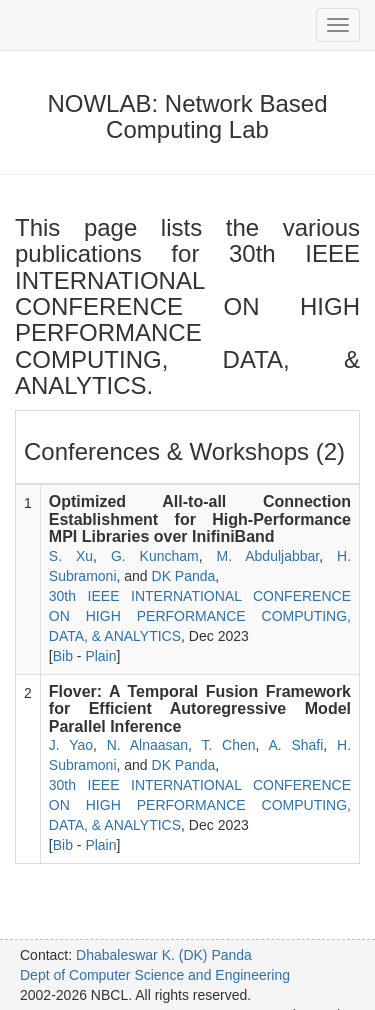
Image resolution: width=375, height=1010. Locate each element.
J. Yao (71, 745)
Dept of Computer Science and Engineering (155, 975)
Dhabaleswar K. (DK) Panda (164, 955)
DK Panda (184, 576)
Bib (63, 656)
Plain (100, 656)
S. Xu (71, 556)
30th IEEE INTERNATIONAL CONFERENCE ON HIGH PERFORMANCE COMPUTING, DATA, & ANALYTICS (200, 616)
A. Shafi (295, 745)
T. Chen (228, 745)
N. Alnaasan (147, 745)
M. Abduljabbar (268, 556)
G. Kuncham (155, 556)
